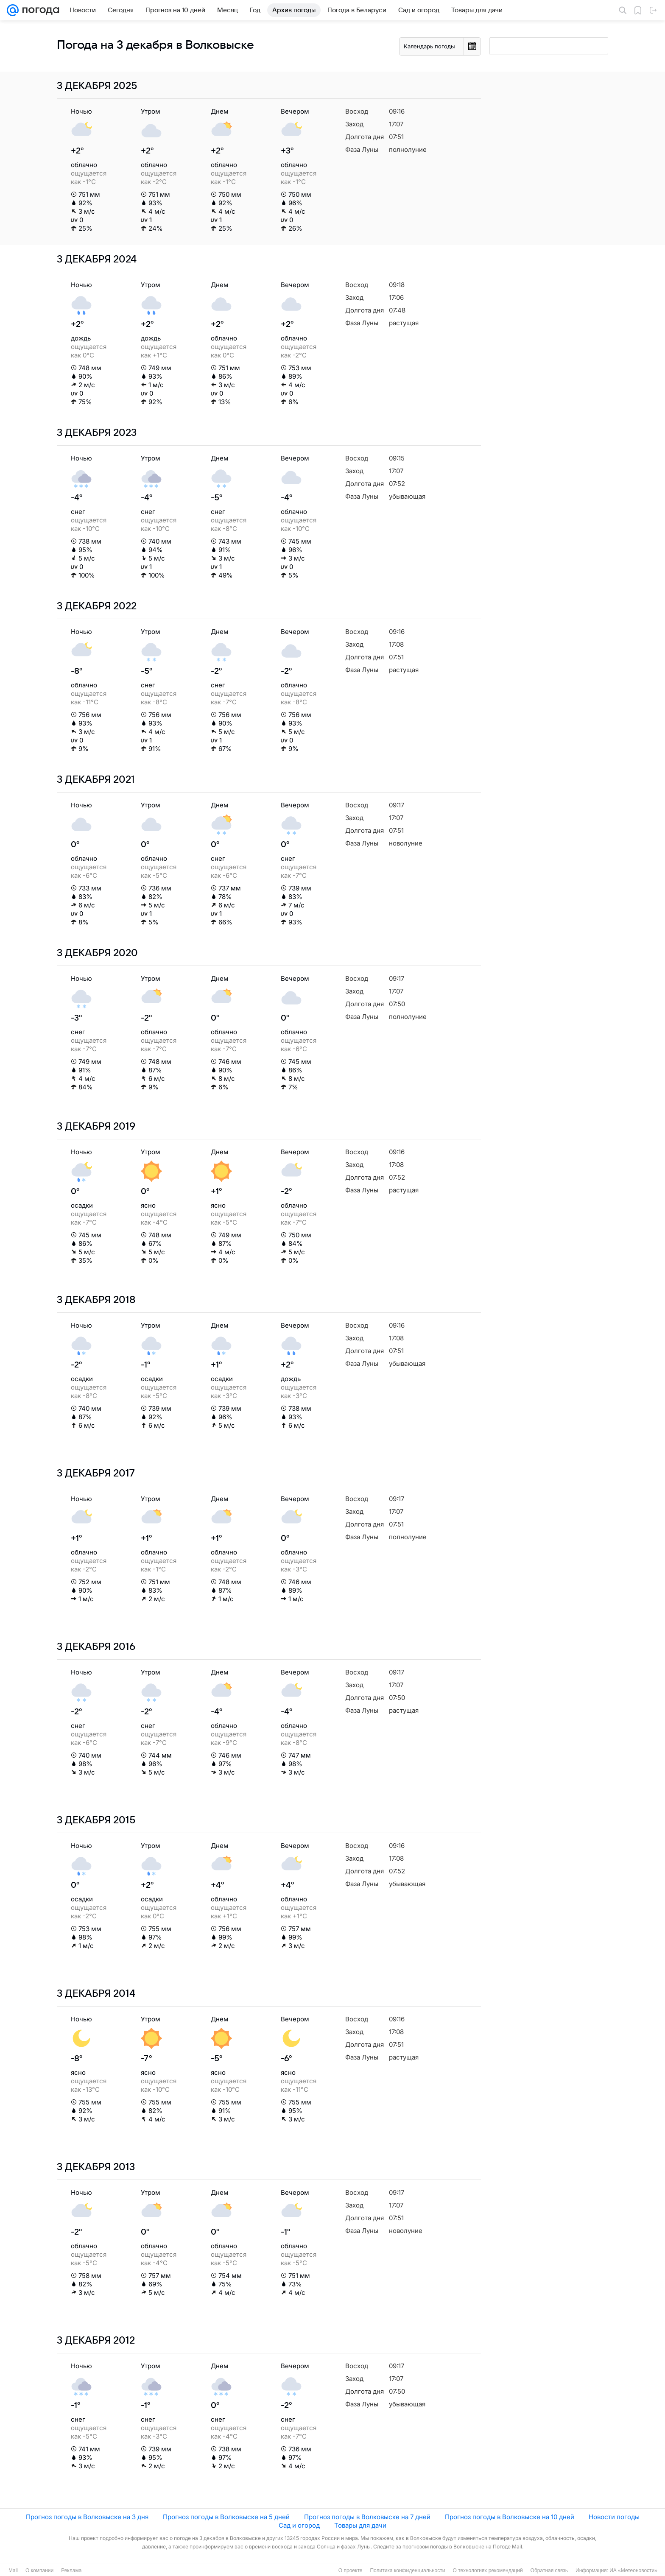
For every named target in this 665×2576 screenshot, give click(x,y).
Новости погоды (614, 2517)
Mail (13, 2570)
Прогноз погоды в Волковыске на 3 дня (87, 2517)
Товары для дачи (360, 2525)
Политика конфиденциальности (407, 2570)
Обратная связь (549, 2570)
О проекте (350, 2570)
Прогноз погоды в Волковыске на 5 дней (226, 2517)
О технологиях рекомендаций (487, 2570)
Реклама (71, 2570)
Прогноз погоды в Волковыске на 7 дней (367, 2517)
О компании (39, 2570)
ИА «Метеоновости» (633, 2570)
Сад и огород (299, 2525)
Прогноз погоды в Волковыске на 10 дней (509, 2517)
